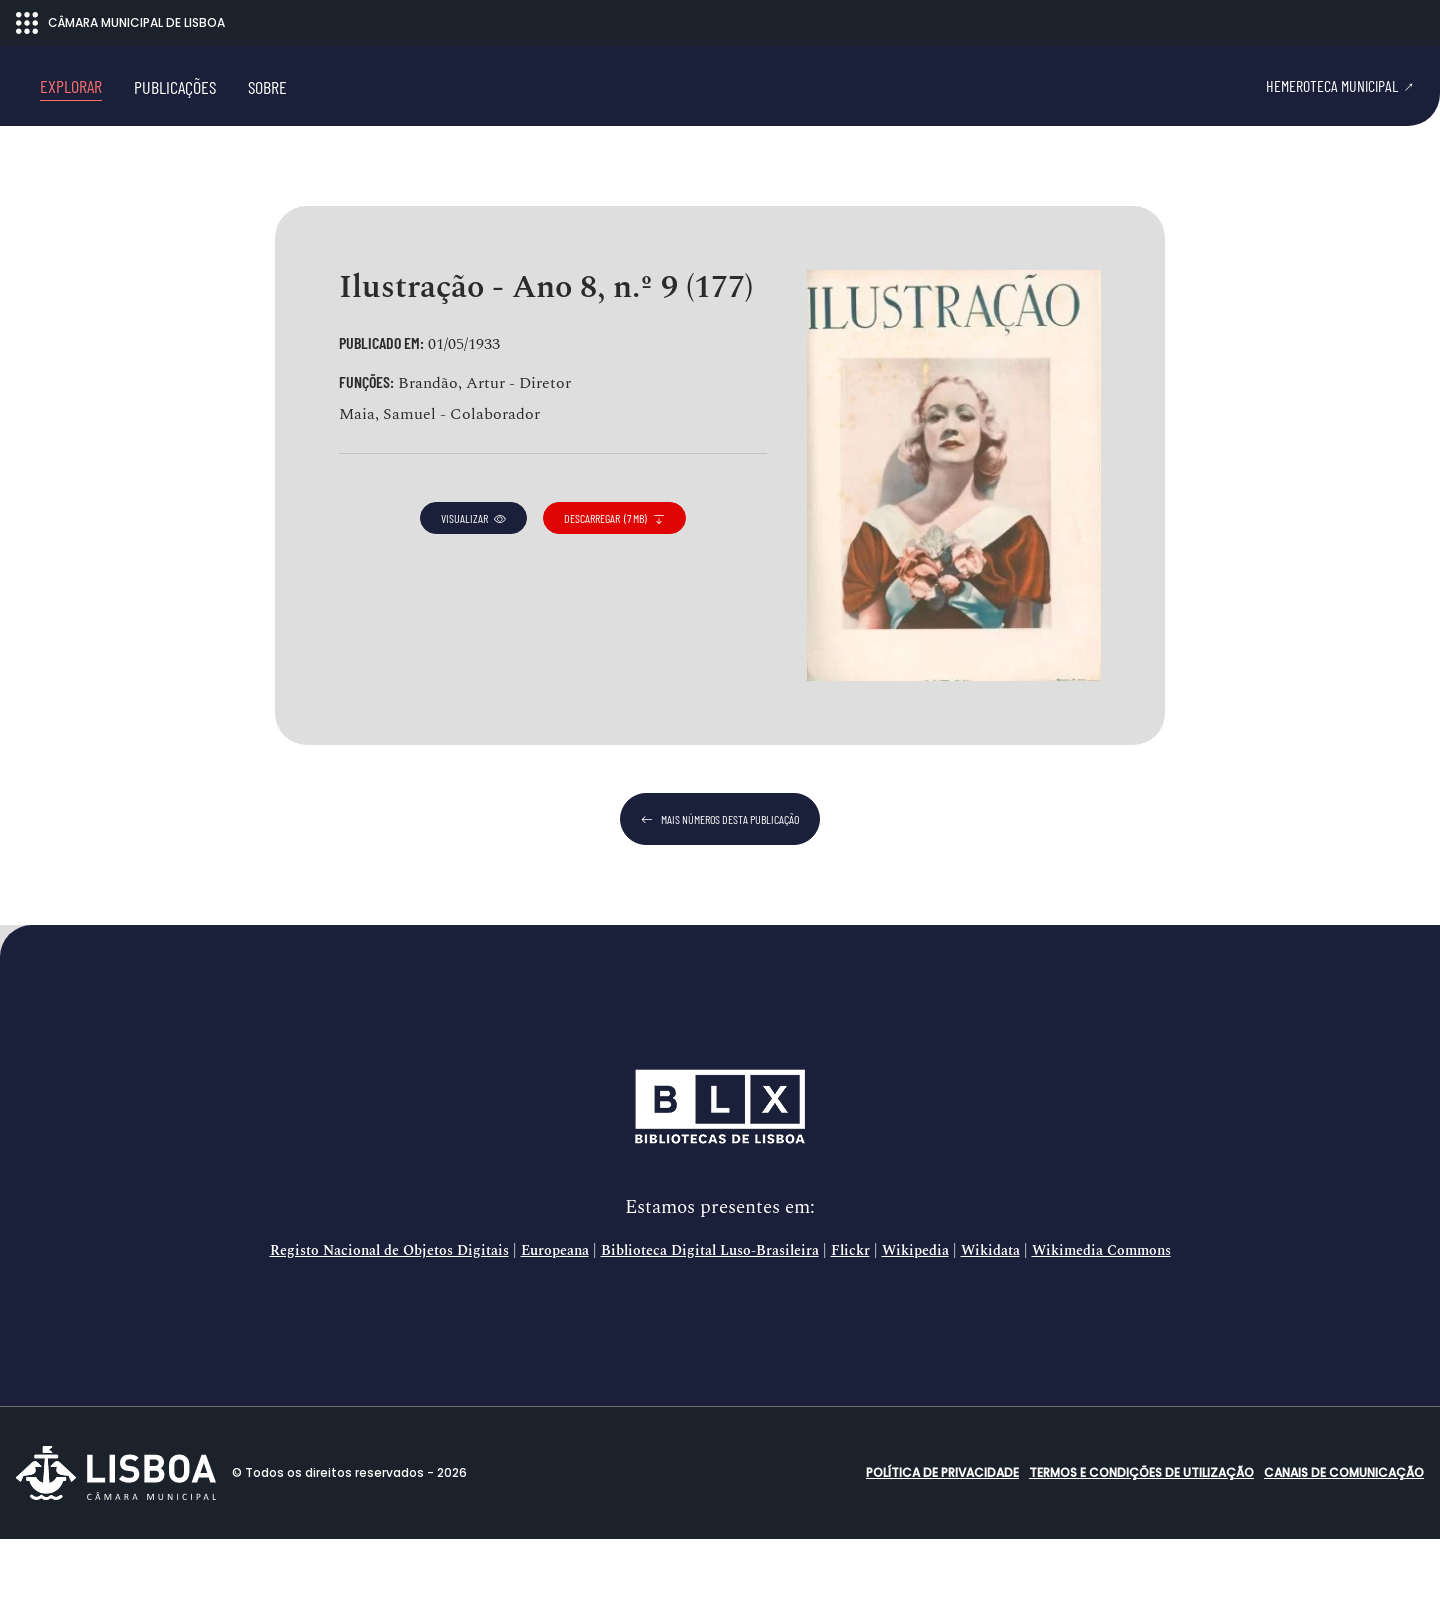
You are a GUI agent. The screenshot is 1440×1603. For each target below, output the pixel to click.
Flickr (850, 1315)
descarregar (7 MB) (614, 582)
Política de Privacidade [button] (942, 1536)
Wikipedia (915, 1315)
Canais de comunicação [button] (1344, 1536)
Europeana (555, 1315)
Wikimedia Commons (1101, 1315)
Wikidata (990, 1315)
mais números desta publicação (720, 883)
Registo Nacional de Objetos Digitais (389, 1315)
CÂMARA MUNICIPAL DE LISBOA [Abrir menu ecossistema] (120, 23)
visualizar (473, 582)
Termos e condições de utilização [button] (1141, 1536)
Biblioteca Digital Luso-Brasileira (710, 1315)
